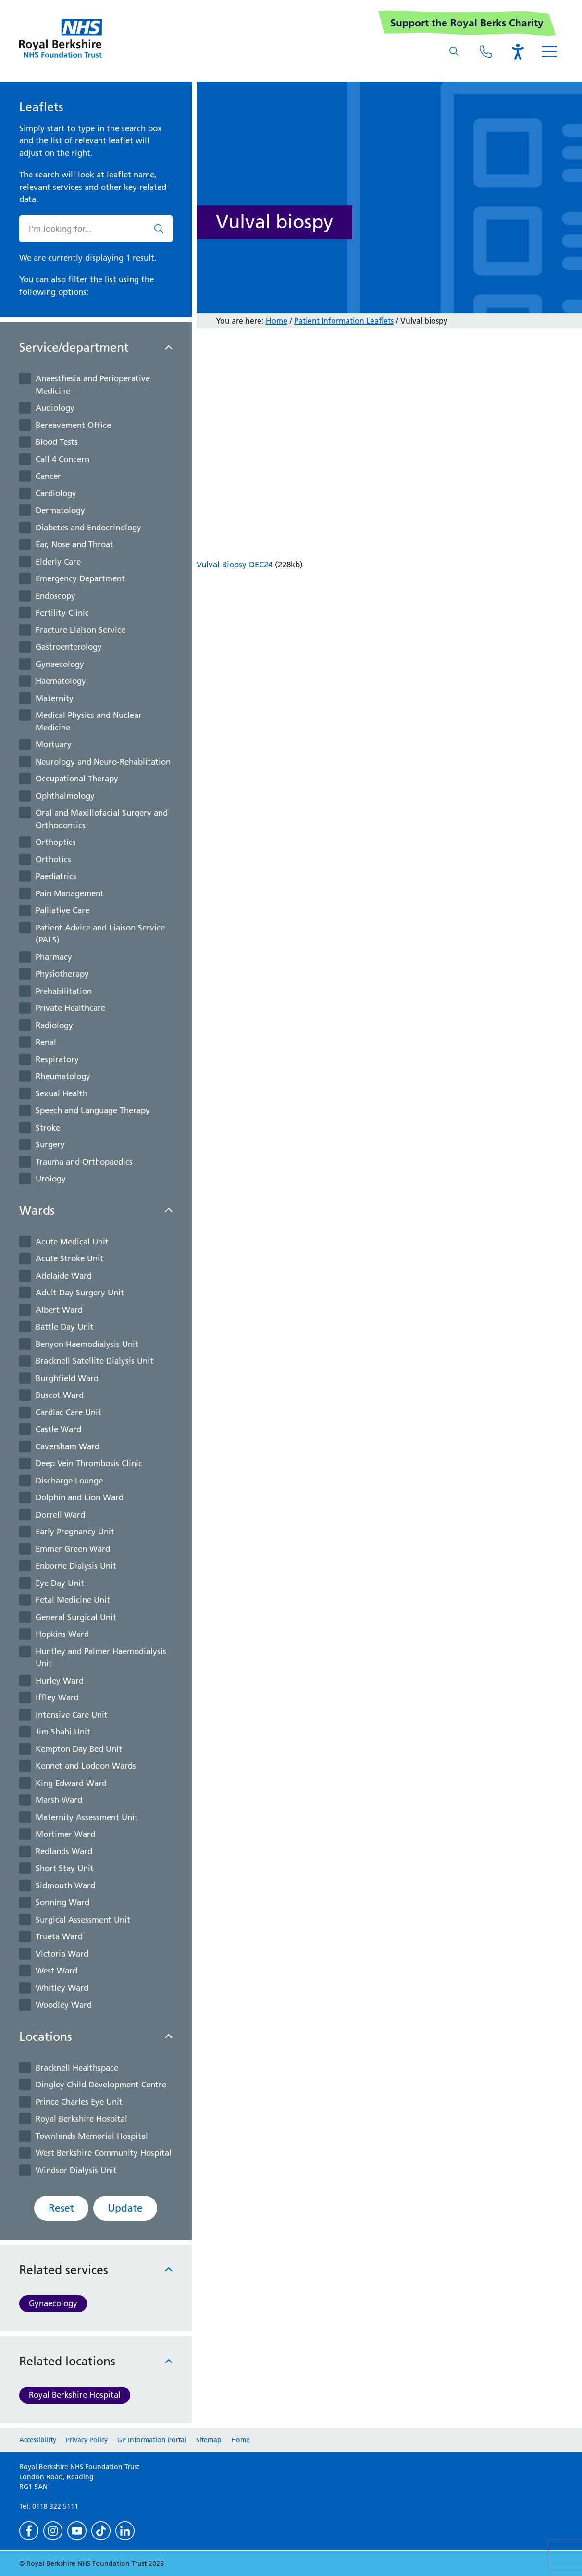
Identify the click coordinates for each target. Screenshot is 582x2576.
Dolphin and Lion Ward (80, 1497)
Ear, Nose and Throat (74, 544)
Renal (46, 1042)
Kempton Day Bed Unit (79, 1749)
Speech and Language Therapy (93, 1110)
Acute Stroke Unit (69, 1258)
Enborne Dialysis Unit (76, 1566)
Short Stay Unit (65, 1868)
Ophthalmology (65, 796)
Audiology (55, 408)
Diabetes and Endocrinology (88, 527)
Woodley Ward (64, 2005)
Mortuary (54, 744)
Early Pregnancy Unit (75, 1531)
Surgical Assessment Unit (83, 1919)
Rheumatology (63, 1076)
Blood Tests (57, 442)
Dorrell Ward (60, 1515)
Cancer (48, 476)
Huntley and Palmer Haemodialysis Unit (101, 1657)
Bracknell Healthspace (77, 2068)
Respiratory (57, 1059)
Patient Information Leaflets (344, 321)
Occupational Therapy (77, 778)
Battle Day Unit (65, 1327)
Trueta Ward (59, 1936)
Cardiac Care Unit (68, 1412)
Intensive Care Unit (72, 1715)
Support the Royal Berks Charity (467, 23)
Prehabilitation (64, 991)
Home (276, 321)
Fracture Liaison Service (80, 630)
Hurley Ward (60, 1680)
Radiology (54, 1025)
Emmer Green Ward (73, 1549)
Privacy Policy (87, 2440)
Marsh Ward (59, 1800)
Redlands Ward (64, 1851)
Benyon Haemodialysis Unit (87, 1344)
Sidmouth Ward (65, 1885)
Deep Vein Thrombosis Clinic (89, 1463)
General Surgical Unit (76, 1617)
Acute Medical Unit (72, 1241)
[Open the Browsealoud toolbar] (517, 51)
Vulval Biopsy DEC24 (234, 564)
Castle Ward (58, 1429)
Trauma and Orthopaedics (84, 1162)
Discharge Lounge (69, 1480)
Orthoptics (56, 842)
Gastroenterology (69, 647)
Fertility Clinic (62, 612)
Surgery (50, 1144)
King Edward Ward (71, 1783)
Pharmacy (54, 957)
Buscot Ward (60, 1395)
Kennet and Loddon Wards (86, 1766)
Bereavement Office (73, 425)
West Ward (56, 1970)
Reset (61, 2208)
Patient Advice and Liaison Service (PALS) (100, 934)
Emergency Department (80, 578)
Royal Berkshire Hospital (81, 2119)
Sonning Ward (62, 1902)
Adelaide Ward (64, 1276)
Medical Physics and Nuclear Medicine (89, 721)
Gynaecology (60, 664)
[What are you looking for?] (454, 51)
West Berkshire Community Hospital (104, 2153)
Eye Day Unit (60, 1583)
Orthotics (53, 859)
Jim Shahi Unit (63, 1731)
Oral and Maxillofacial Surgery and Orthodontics (102, 819)
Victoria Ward (62, 1954)
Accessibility (37, 2440)
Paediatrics (56, 876)
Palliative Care (62, 910)
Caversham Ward (67, 1446)
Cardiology (56, 493)
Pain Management (70, 893)
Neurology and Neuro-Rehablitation (103, 762)
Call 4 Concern (62, 459)
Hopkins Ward (62, 1634)
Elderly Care (58, 561)
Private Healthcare (70, 1008)
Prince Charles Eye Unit (79, 2102)
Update (125, 2208)
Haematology (61, 681)
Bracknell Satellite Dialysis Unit (94, 1361)
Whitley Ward (62, 1988)
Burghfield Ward (67, 1378)
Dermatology (60, 510)
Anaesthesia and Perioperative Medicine (93, 385)
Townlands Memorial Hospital (92, 2136)
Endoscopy (55, 596)
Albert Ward (59, 1310)
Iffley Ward (57, 1697)
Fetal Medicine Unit (73, 1600)
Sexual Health (61, 1093)
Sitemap (209, 2440)
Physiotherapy (62, 974)
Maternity (55, 698)
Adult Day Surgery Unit (80, 1292)
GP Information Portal (151, 2440)
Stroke (48, 1127)
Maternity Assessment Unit (87, 1817)
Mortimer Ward (65, 1834)
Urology (51, 1178)
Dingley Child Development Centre (101, 2084)
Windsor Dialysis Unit (76, 2170)
